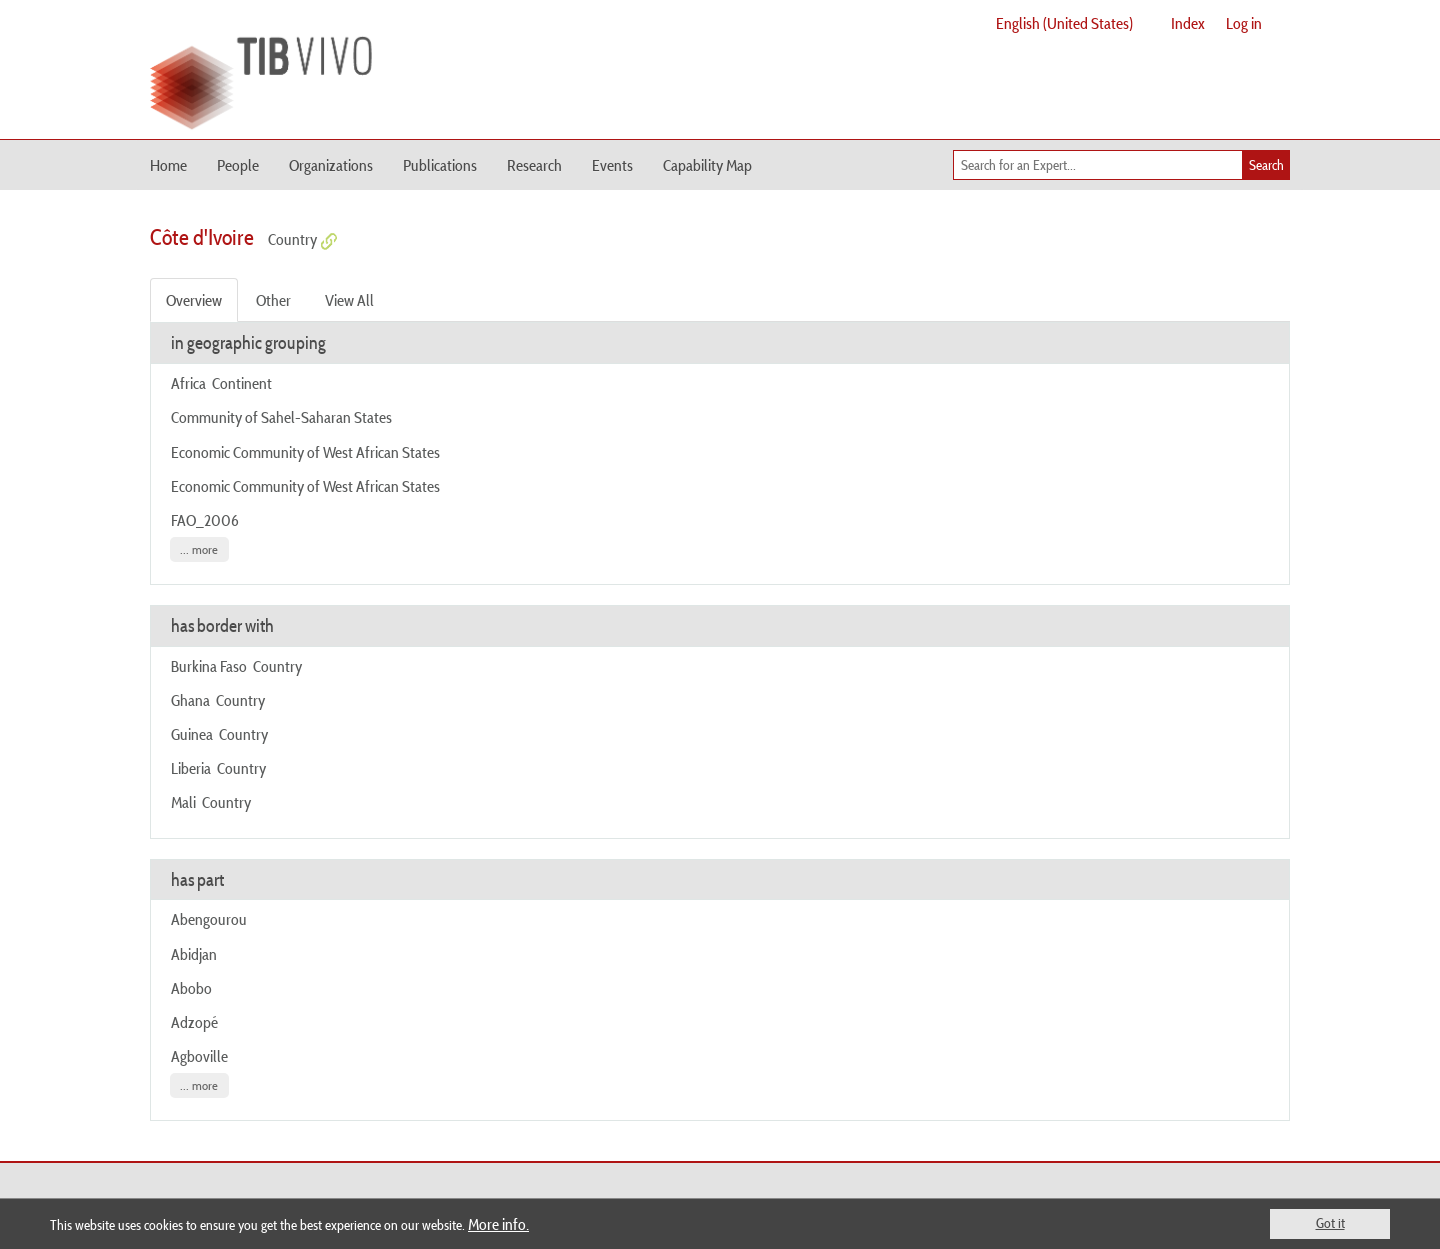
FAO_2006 (205, 520)
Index (1188, 23)
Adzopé (194, 1022)
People (238, 165)
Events (612, 165)
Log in (1244, 23)
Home (168, 165)
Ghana (190, 700)
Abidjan (194, 954)
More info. (498, 1224)
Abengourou (209, 919)
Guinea (192, 734)
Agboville (199, 1056)
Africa (188, 383)
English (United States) (1064, 23)
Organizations (331, 165)
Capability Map (707, 165)
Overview (194, 300)
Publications (440, 165)
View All (349, 300)
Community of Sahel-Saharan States (281, 417)
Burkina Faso (209, 666)
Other (273, 300)
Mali (183, 802)
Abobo (191, 988)
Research (534, 165)
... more (199, 549)
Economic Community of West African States (305, 452)
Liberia (191, 768)
